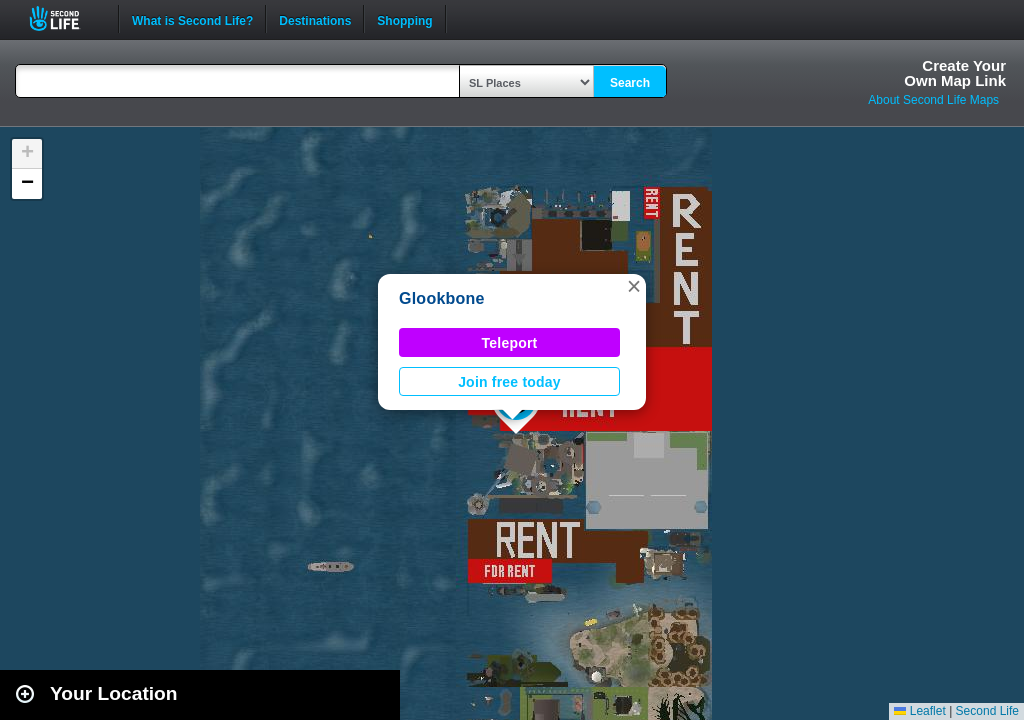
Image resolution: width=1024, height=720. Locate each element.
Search (630, 83)
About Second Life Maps (933, 100)
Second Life (65, 18)
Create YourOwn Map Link (955, 73)
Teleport (510, 343)
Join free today (509, 382)
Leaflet (919, 711)
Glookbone (442, 298)
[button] (634, 286)
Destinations (315, 19)
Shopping (404, 19)
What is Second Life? (192, 19)
